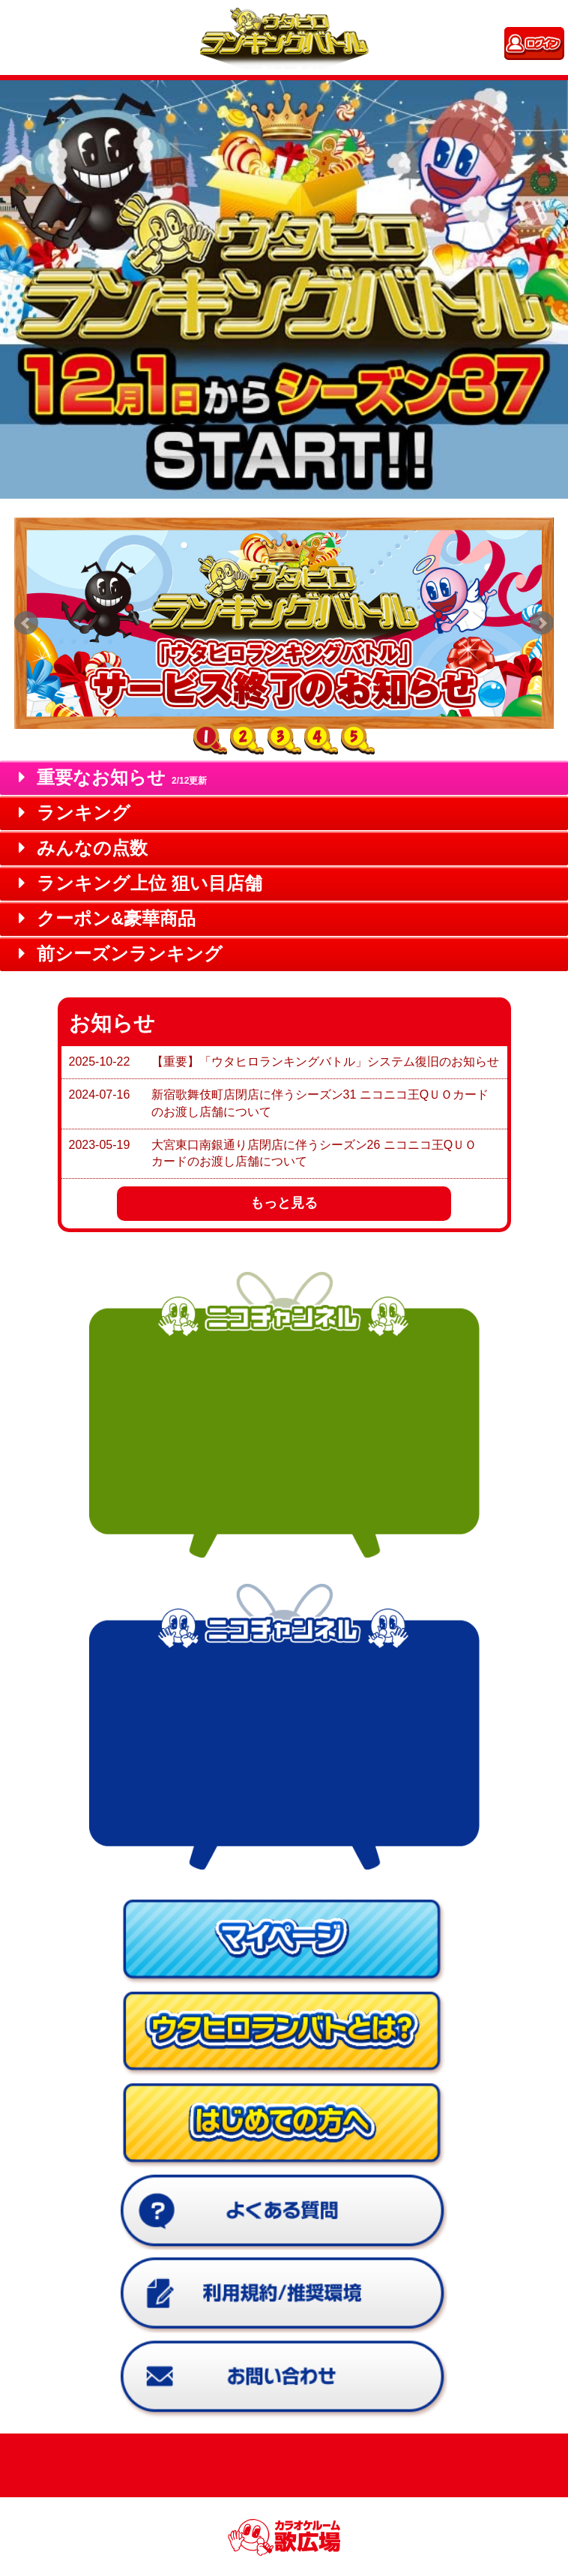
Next (542, 623)
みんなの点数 (83, 848)
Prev (26, 623)
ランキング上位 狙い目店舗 (140, 883)
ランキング (74, 812)
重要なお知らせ (113, 777)
